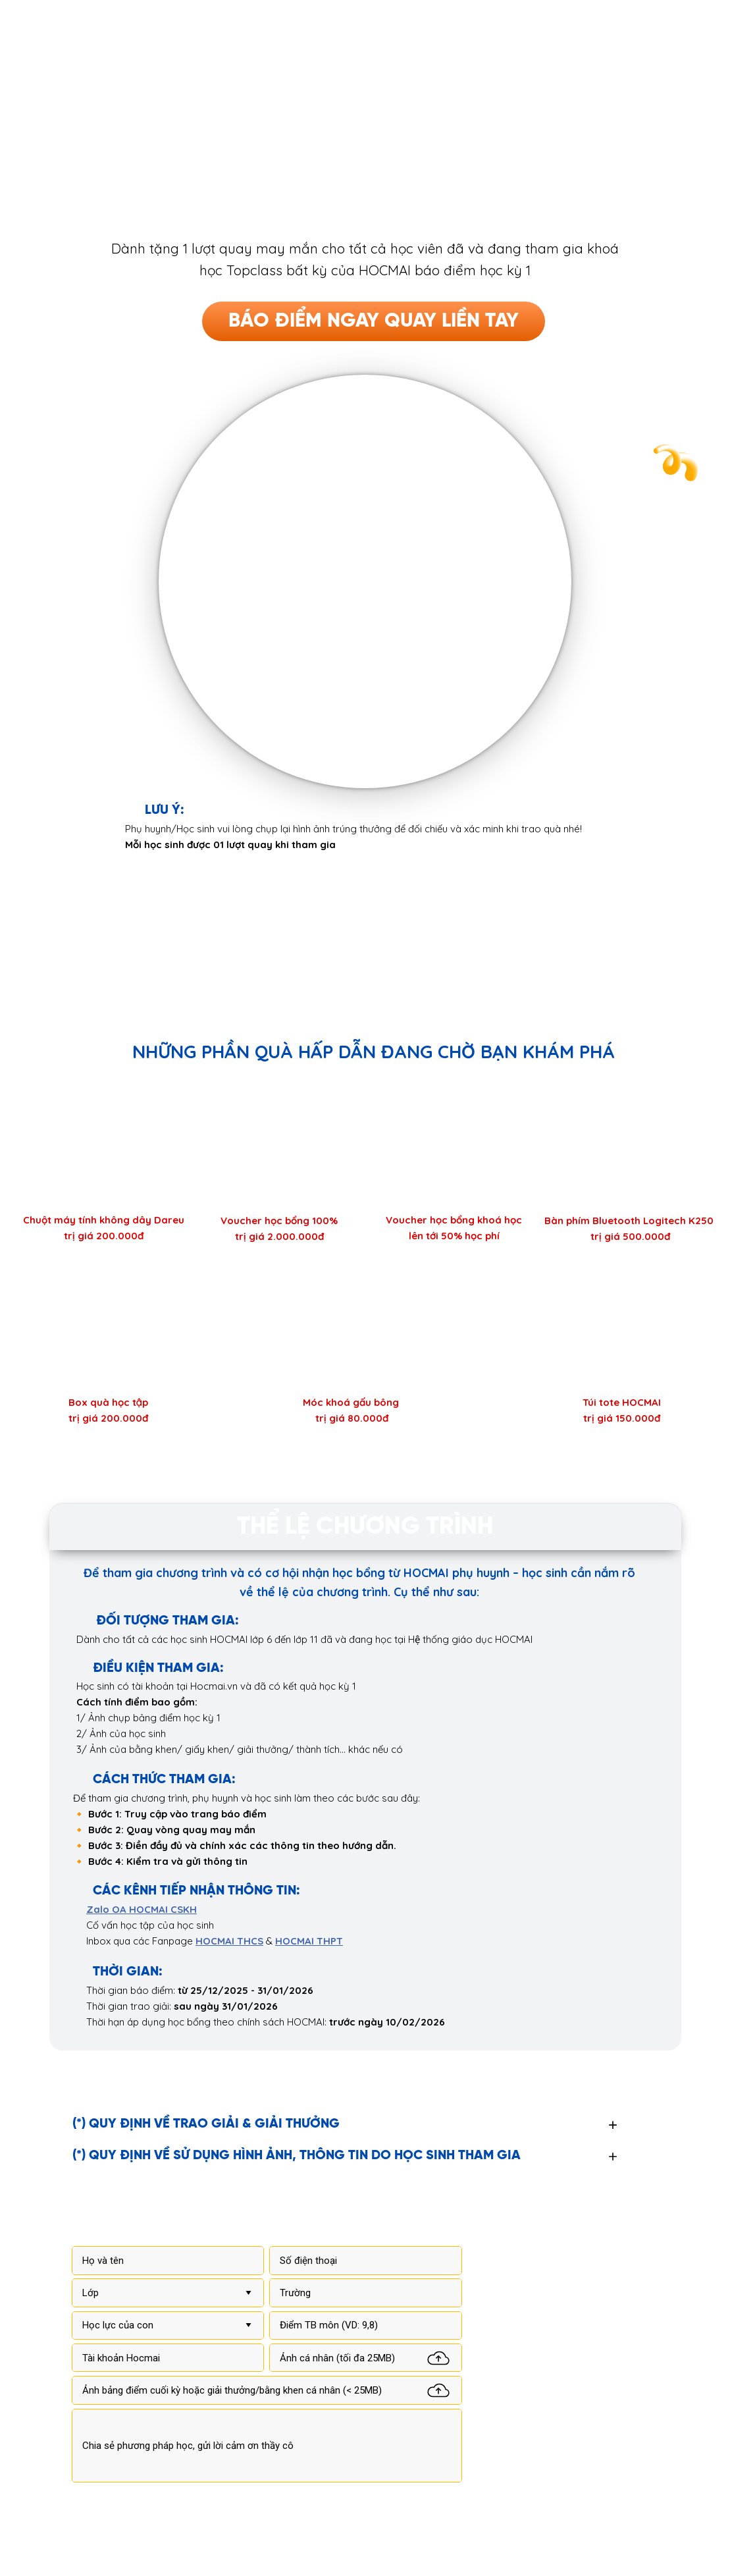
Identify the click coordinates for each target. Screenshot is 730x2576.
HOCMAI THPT (309, 1941)
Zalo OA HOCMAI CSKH (141, 1909)
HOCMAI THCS (229, 1941)
